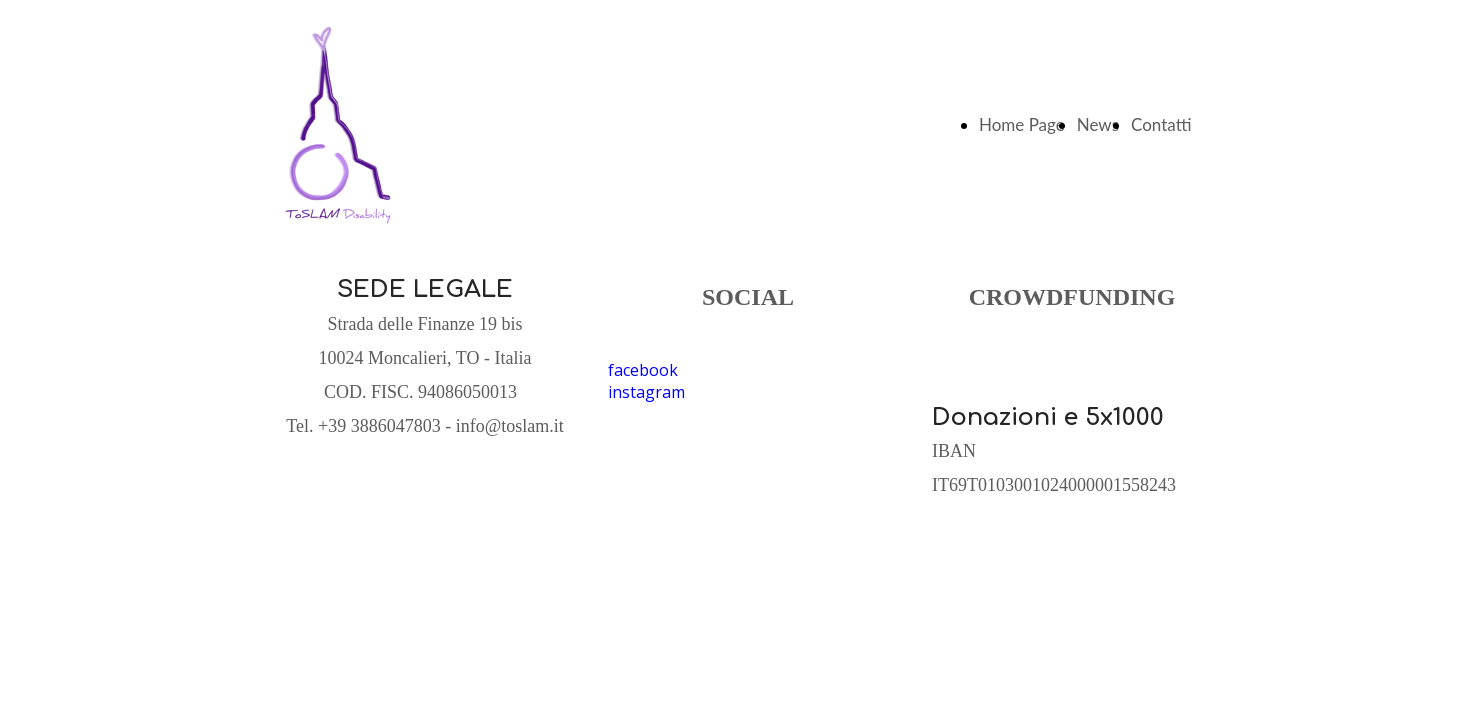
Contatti (1161, 124)
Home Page (1022, 124)
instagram (646, 392)
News (1098, 124)
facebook (643, 370)
